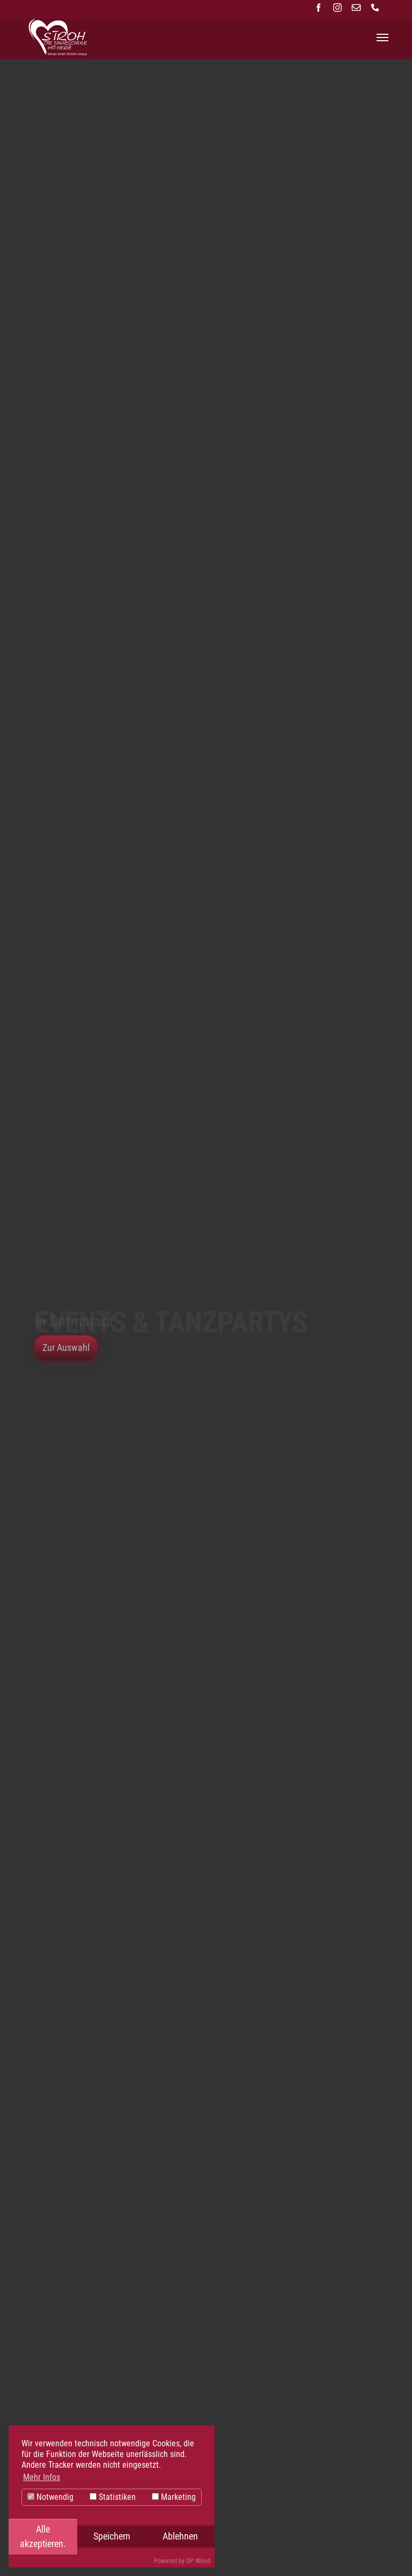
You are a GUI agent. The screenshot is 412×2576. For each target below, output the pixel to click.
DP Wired (198, 2561)
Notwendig (50, 2497)
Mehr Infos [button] (41, 2477)
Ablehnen (180, 2536)
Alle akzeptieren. (43, 2536)
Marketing (174, 2497)
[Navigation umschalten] (382, 37)
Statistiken (113, 2497)
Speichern (111, 2536)
